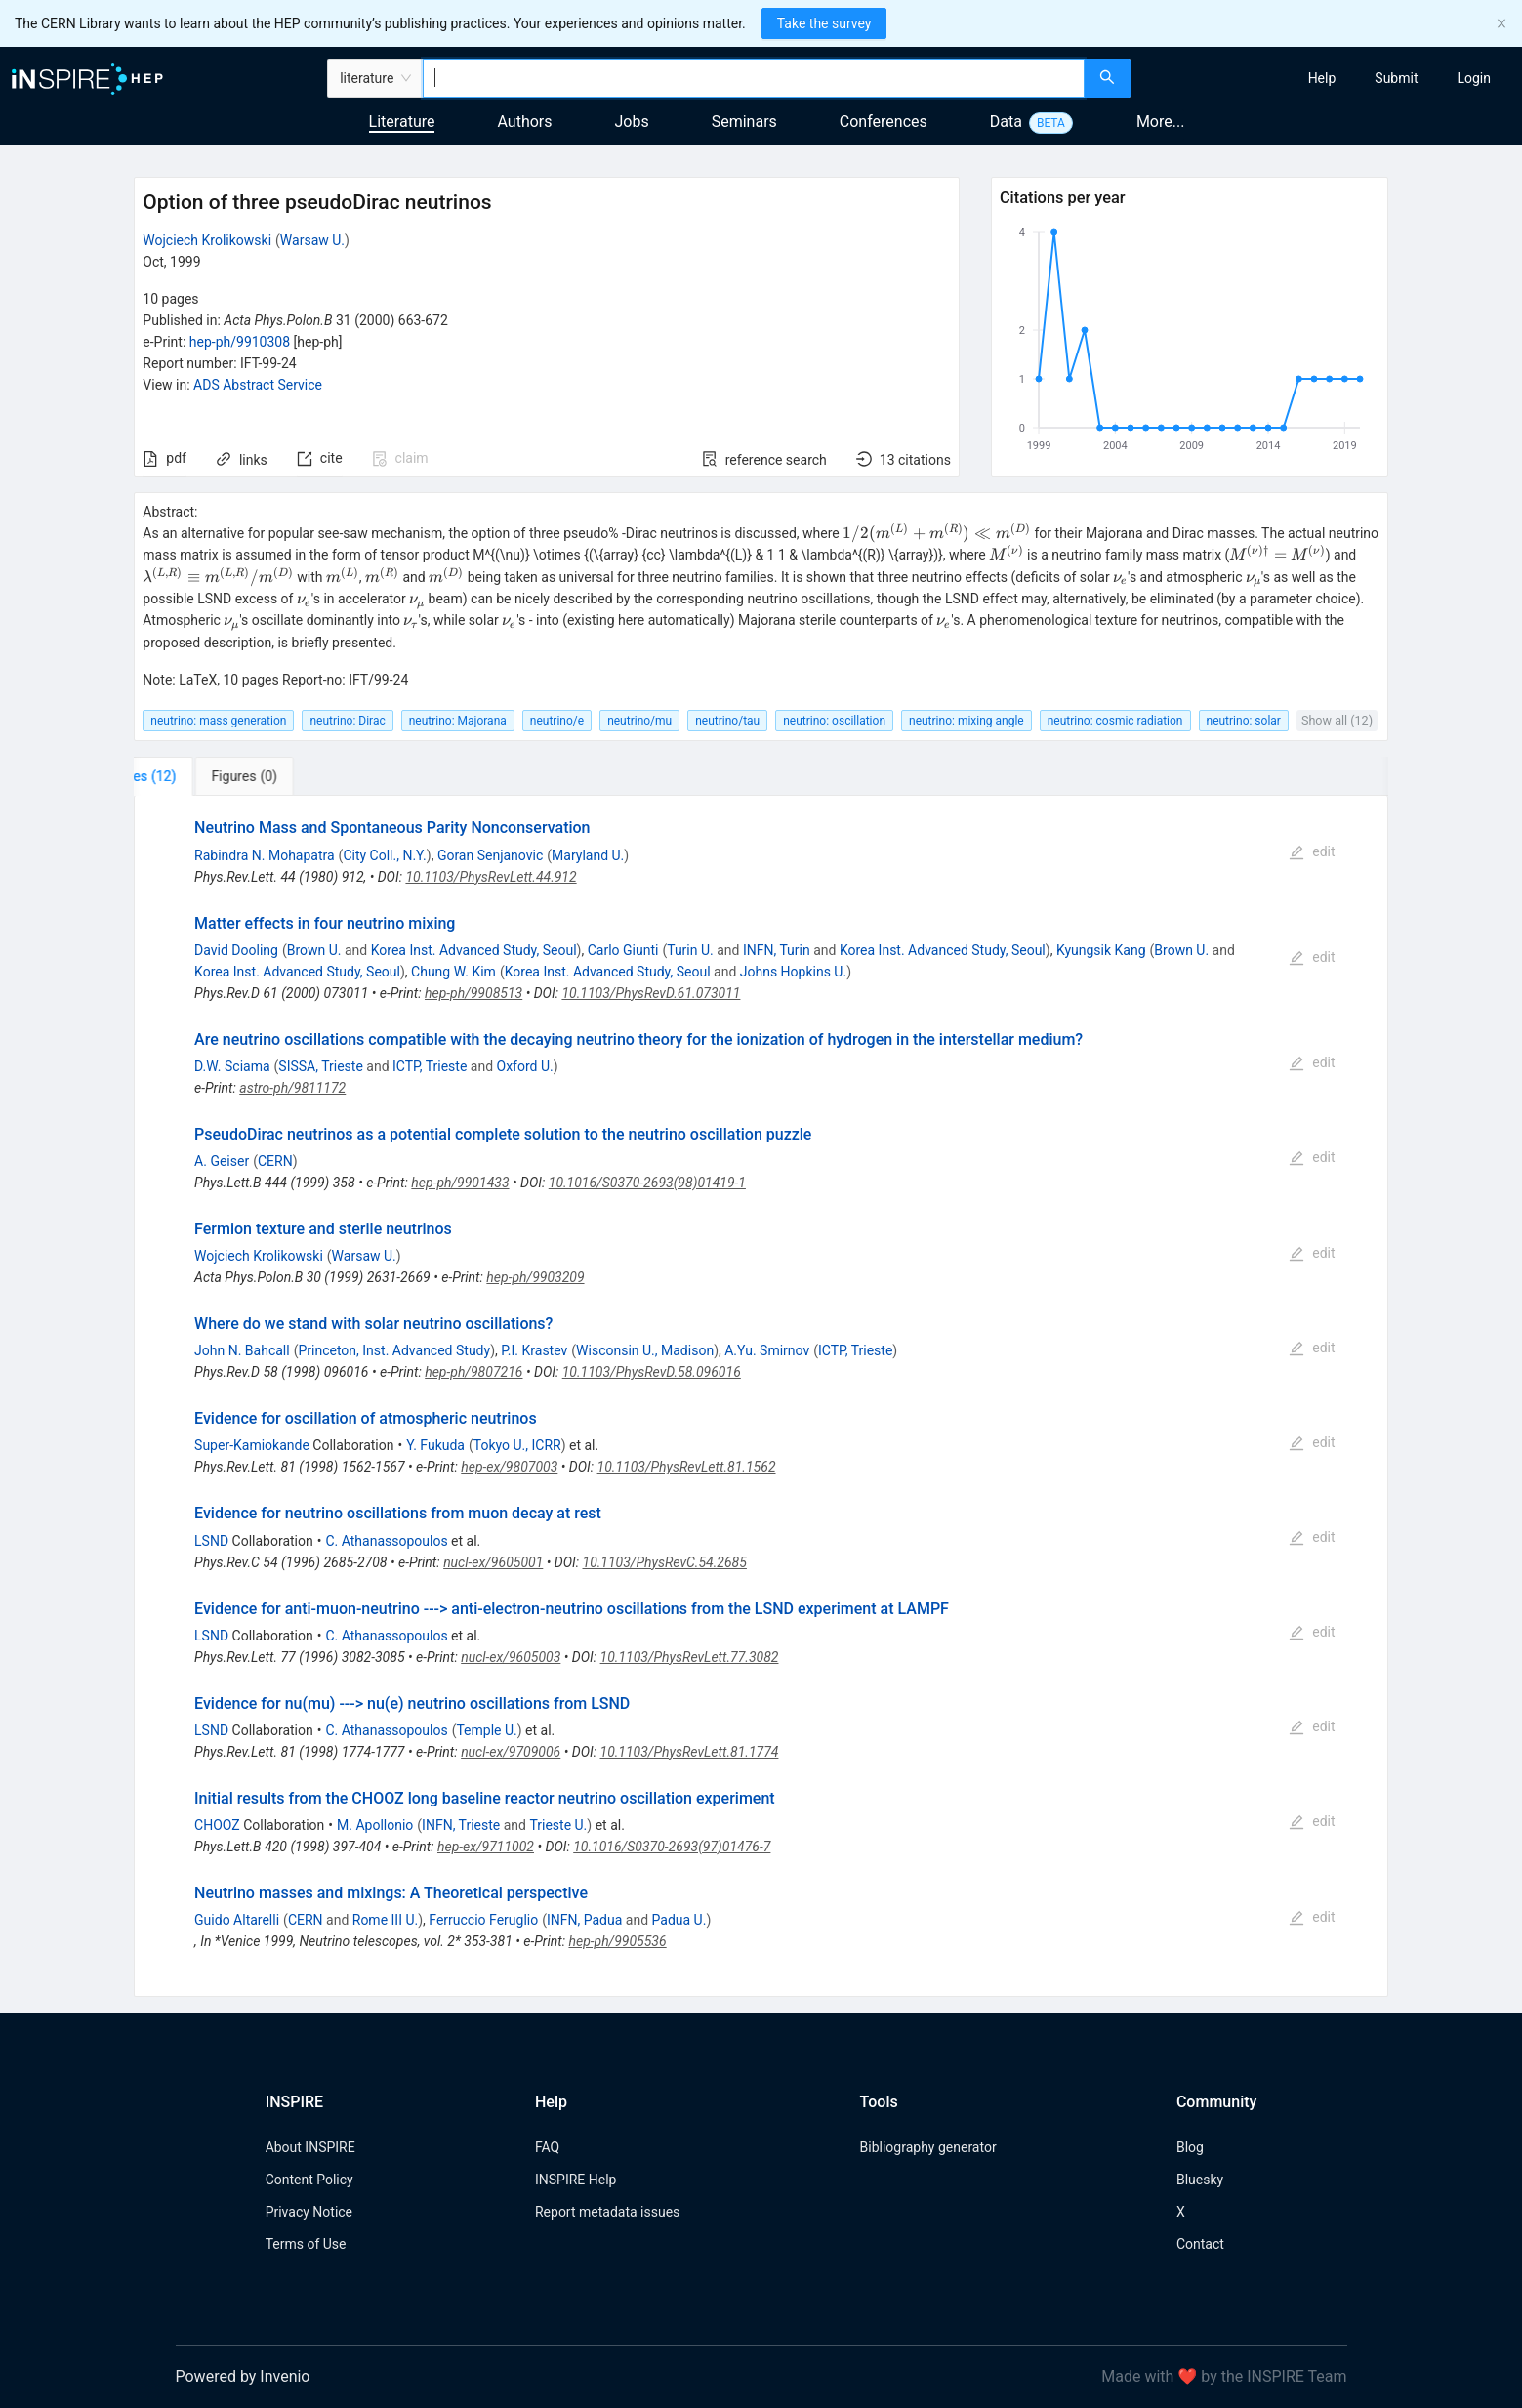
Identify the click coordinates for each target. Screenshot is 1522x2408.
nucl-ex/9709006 (510, 1752)
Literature (402, 121)
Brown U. (314, 950)
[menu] (1328, 78)
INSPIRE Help (575, 2179)
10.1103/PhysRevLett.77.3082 (689, 1657)
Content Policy (309, 2179)
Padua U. (679, 1920)
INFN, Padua (584, 1920)
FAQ (547, 2147)
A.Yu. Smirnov (766, 1350)
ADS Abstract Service (257, 385)
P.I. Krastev (534, 1350)
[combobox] (754, 78)
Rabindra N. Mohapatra (264, 855)
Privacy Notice (309, 2212)
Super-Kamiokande (251, 1445)
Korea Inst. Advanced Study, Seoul (474, 950)
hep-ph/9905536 (617, 1941)
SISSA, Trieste (320, 1066)
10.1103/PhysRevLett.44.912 (490, 877)
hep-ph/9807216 (473, 1372)
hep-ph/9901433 (460, 1182)
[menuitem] (1322, 78)
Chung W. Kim (453, 971)
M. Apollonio (375, 1825)
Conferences (883, 121)
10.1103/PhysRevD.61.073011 (650, 993)
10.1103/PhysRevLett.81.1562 (686, 1466)
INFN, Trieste (461, 1825)
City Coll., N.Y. (384, 855)
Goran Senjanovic (490, 855)
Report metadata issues (607, 2212)
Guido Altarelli (236, 1920)
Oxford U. (525, 1066)
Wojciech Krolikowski (207, 240)
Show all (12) (1337, 720)
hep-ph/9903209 (535, 1277)
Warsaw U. (312, 240)
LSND (211, 1541)
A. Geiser (221, 1161)
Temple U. (486, 1730)
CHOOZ (217, 1825)
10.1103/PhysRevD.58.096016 (651, 1372)
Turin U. (690, 950)
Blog (1190, 2147)
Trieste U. (558, 1825)
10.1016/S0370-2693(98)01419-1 (647, 1182)
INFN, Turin (776, 950)
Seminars (744, 121)
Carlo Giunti (623, 950)
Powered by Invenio (243, 2376)
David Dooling (236, 950)
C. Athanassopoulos (386, 1541)
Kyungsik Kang (1101, 950)
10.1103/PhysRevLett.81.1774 (689, 1752)
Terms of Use (306, 2244)
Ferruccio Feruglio (483, 1920)
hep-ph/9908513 (473, 993)
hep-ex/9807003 (509, 1466)
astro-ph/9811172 (292, 1088)
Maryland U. (588, 855)
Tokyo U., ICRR (517, 1445)
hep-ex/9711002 (485, 1846)
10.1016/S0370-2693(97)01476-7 (671, 1846)
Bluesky (1199, 2179)
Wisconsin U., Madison (645, 1350)
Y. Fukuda (435, 1445)
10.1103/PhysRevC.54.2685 (665, 1562)
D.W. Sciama (231, 1066)
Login (1474, 78)
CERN (275, 1161)
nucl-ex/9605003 (510, 1657)
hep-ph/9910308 (239, 342)
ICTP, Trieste (429, 1066)
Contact (1200, 2244)
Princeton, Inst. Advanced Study (394, 1350)
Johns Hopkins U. (793, 971)
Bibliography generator (928, 2147)
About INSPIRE (310, 2147)
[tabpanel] (760, 1396)
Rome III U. (385, 1920)
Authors (524, 121)
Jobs (632, 121)
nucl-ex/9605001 (493, 1562)
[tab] (198, 776)
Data (1006, 121)
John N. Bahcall (242, 1350)
